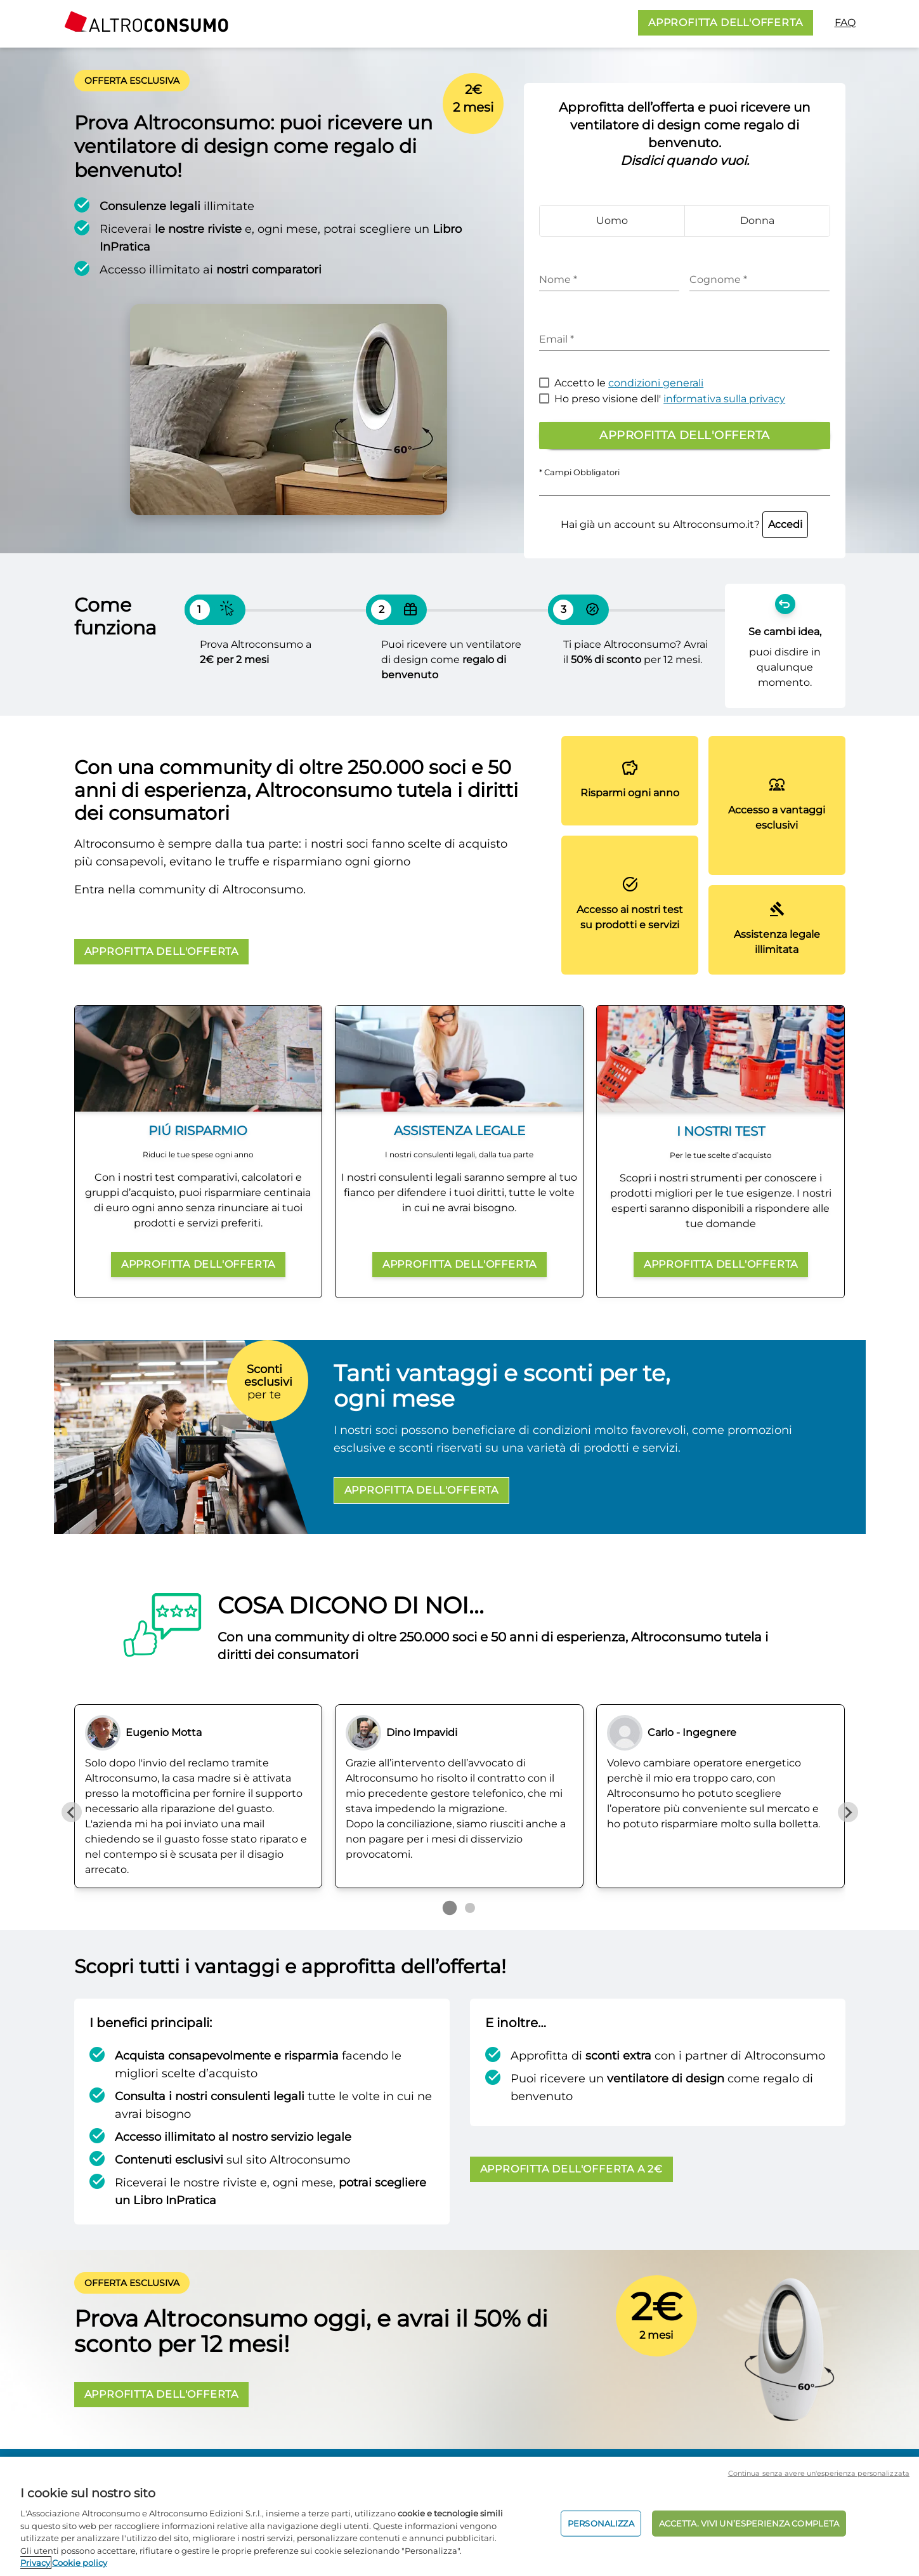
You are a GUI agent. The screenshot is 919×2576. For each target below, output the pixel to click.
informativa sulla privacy (724, 399)
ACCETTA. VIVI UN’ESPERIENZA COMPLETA (749, 2523)
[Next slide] (848, 1812)
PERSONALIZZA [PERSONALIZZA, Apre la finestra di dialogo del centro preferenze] (601, 2523)
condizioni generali (655, 383)
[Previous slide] (72, 1812)
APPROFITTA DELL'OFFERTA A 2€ (571, 2169)
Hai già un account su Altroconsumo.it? (684, 524)
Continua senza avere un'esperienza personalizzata (818, 2473)
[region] (459, 2516)
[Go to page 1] (449, 1908)
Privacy (35, 2563)
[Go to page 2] (470, 1908)
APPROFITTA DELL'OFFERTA (725, 22)
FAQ (845, 22)
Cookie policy (79, 2563)
